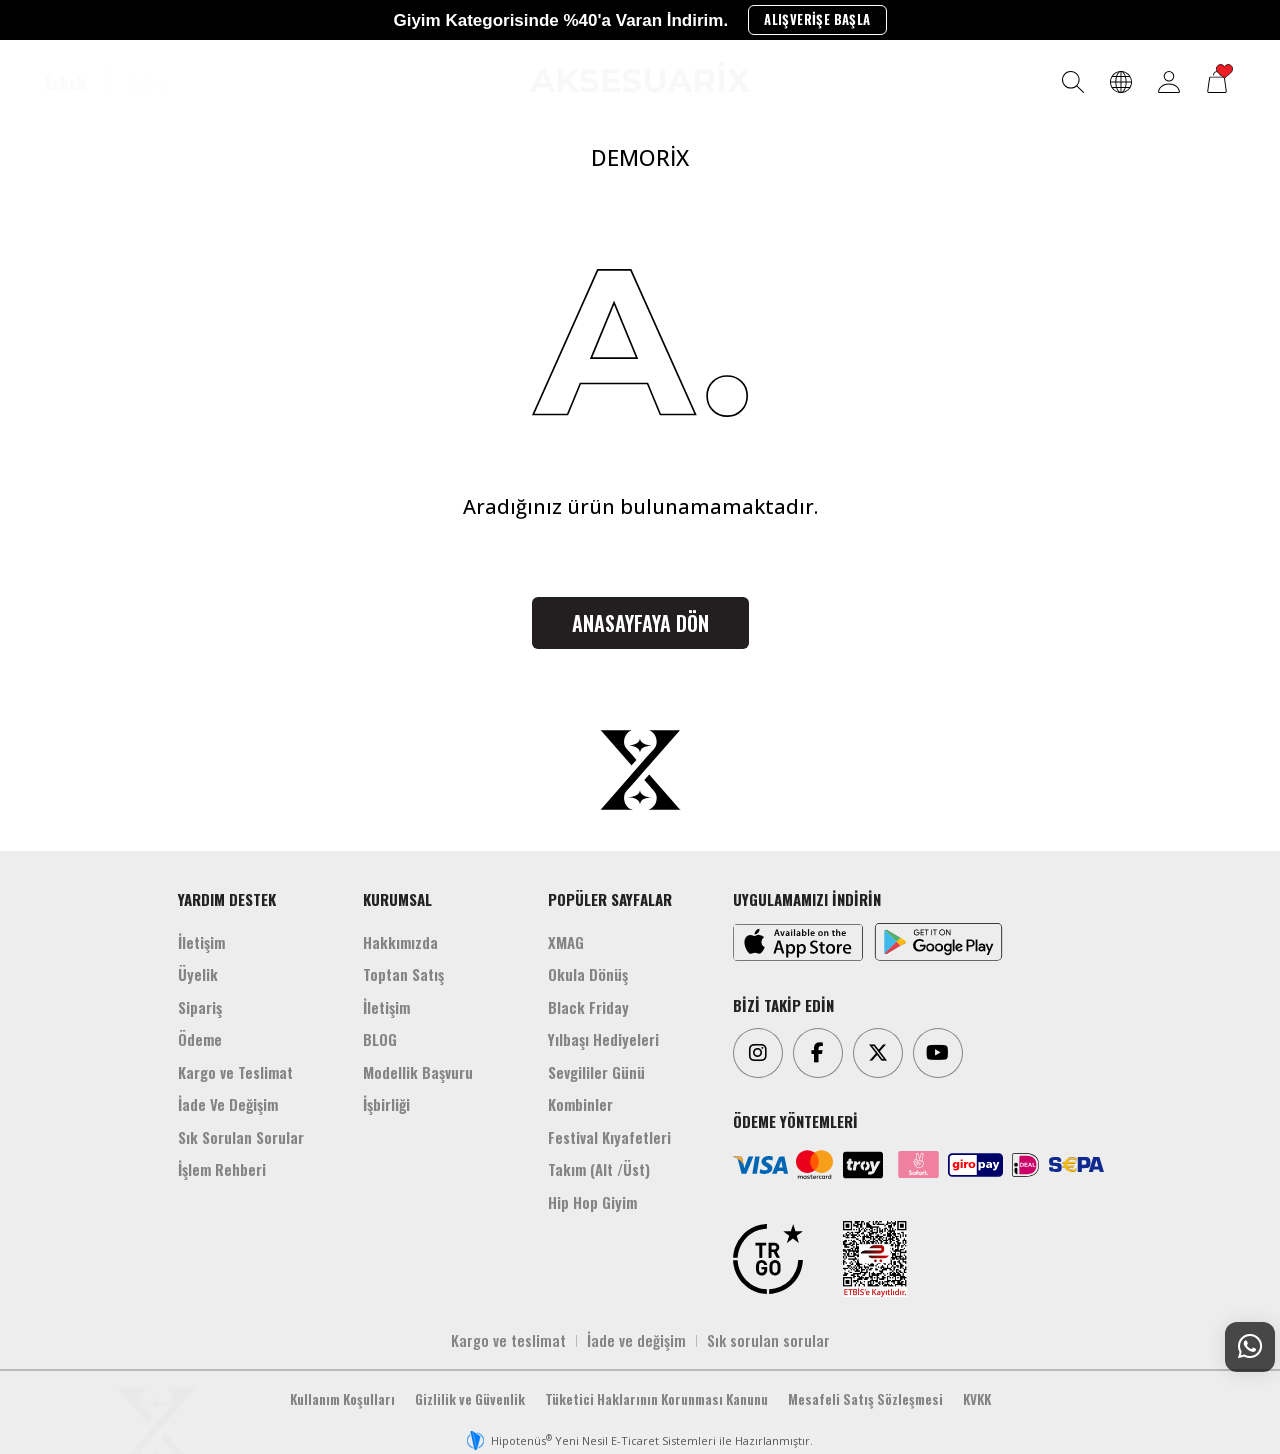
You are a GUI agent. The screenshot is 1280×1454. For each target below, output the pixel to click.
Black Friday (588, 1007)
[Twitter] (878, 1053)
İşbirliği (386, 1104)
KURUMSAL (397, 899)
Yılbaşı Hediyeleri (603, 1039)
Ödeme (200, 1039)
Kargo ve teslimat (508, 1340)
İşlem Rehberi (222, 1169)
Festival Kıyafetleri (609, 1137)
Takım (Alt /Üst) (599, 1169)
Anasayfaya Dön (640, 623)
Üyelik (198, 974)
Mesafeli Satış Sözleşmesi (865, 1399)
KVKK (977, 1399)
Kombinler (580, 1104)
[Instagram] (758, 1053)
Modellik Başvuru (418, 1072)
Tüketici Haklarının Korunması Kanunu (656, 1399)
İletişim (201, 942)
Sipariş (200, 1007)
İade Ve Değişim (228, 1104)
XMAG (566, 942)
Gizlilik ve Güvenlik (470, 1399)
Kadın (147, 83)
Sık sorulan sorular (768, 1340)
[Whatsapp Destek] (1250, 1347)
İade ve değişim (636, 1340)
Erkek (65, 83)
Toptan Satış (403, 974)
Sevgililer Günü (596, 1072)
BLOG (380, 1039)
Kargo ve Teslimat (235, 1072)
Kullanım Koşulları (342, 1399)
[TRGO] (768, 1259)
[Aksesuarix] (640, 77)
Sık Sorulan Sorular (241, 1137)
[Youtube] (938, 1053)
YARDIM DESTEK (227, 899)
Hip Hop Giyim (592, 1202)
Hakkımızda (400, 942)
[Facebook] (818, 1053)
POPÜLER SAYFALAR (610, 899)
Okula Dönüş (588, 974)
